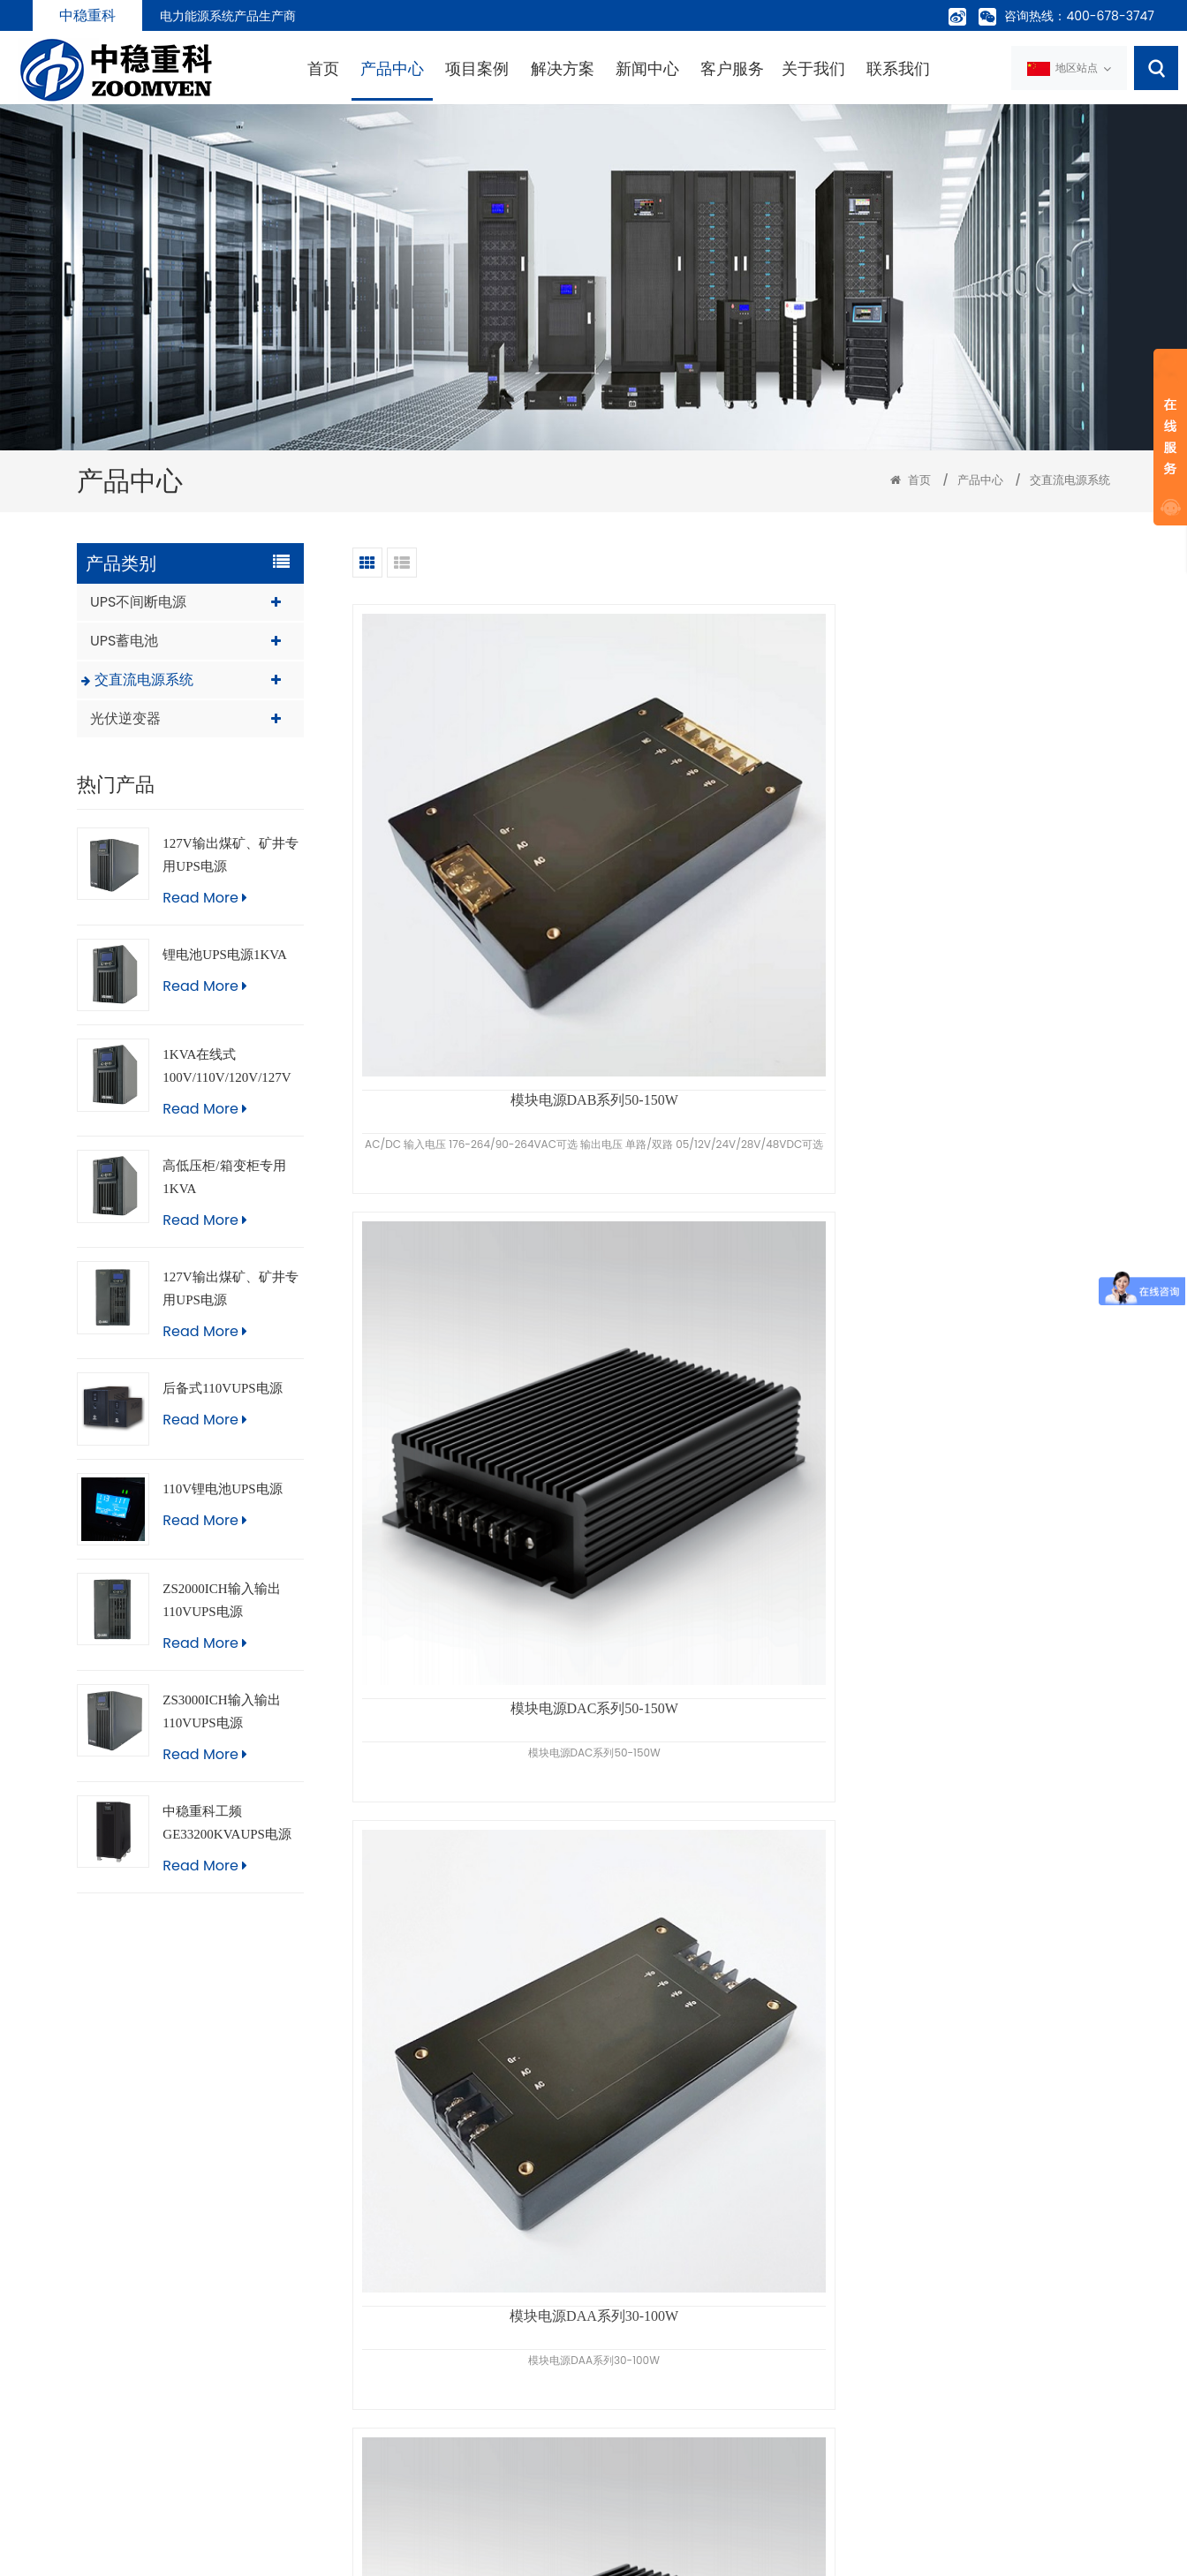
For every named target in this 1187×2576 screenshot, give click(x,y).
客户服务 (667, 68)
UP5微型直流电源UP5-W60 (730, 1952)
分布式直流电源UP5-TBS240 (989, 1952)
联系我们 (834, 68)
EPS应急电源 (629, 2394)
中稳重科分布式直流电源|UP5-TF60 (990, 1586)
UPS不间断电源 (138, 597)
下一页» (792, 2120)
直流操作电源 (631, 2457)
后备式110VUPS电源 (222, 1385)
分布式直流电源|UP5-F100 (731, 1586)
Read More (204, 893)
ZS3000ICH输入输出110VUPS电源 (221, 1707)
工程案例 (422, 2362)
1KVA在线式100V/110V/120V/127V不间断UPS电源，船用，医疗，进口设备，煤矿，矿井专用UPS (229, 1064)
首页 (259, 68)
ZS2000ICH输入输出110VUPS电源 (221, 1596)
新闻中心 (583, 68)
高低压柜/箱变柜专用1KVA (224, 1173)
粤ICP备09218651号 (625, 2550)
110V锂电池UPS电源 (222, 1484)
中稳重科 (87, 15)
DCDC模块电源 (472, 1220)
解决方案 (498, 68)
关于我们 (749, 68)
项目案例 (413, 68)
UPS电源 (617, 2299)
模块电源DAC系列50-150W (731, 854)
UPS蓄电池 (124, 636)
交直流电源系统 (1070, 475)
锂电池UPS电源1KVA (225, 950)
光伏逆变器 (125, 714)
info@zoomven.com (178, 2366)
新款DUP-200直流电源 (989, 1220)
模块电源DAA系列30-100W (989, 854)
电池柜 (612, 2426)
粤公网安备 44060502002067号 (499, 2550)
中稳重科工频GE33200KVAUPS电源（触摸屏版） (227, 1821)
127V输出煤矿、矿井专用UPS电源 (230, 850)
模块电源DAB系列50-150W (473, 854)
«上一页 (670, 2120)
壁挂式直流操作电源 (473, 1586)
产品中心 (327, 68)
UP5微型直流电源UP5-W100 (473, 1952)
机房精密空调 (631, 2362)
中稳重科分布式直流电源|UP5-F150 (731, 1220)
